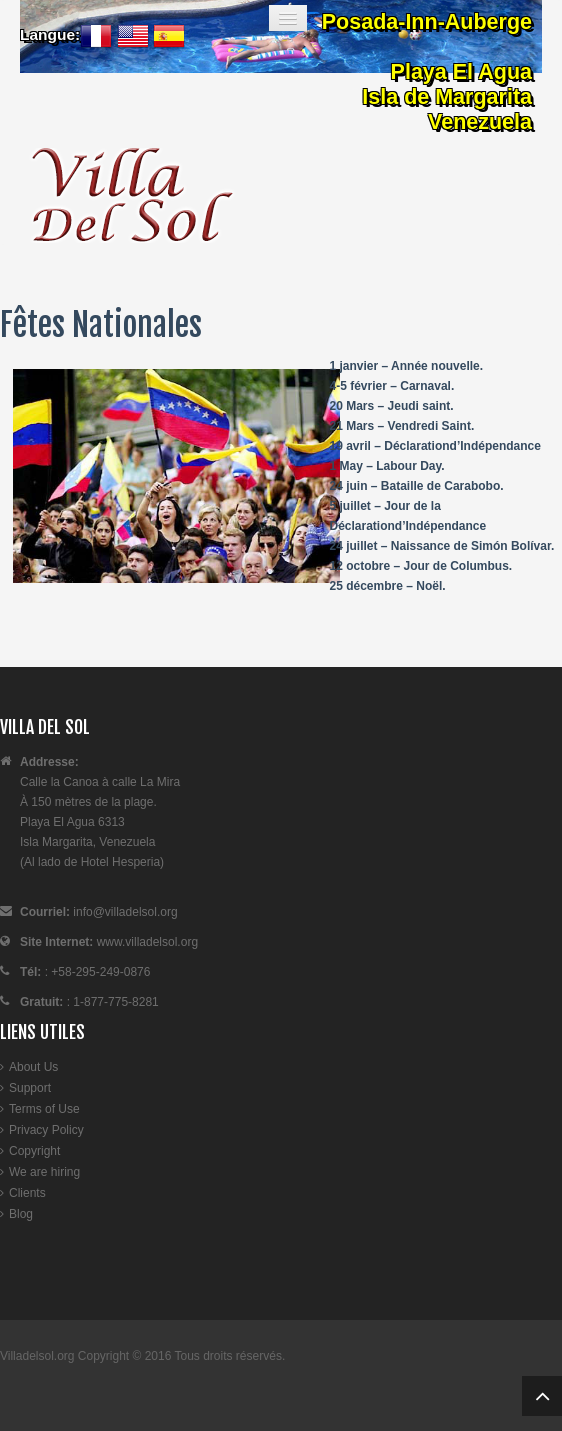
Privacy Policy (46, 1130)
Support (30, 1088)
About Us (33, 1067)
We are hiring (44, 1172)
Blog (21, 1214)
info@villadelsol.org (125, 912)
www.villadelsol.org (145, 942)
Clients (27, 1193)
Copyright (34, 1151)
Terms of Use (44, 1109)
